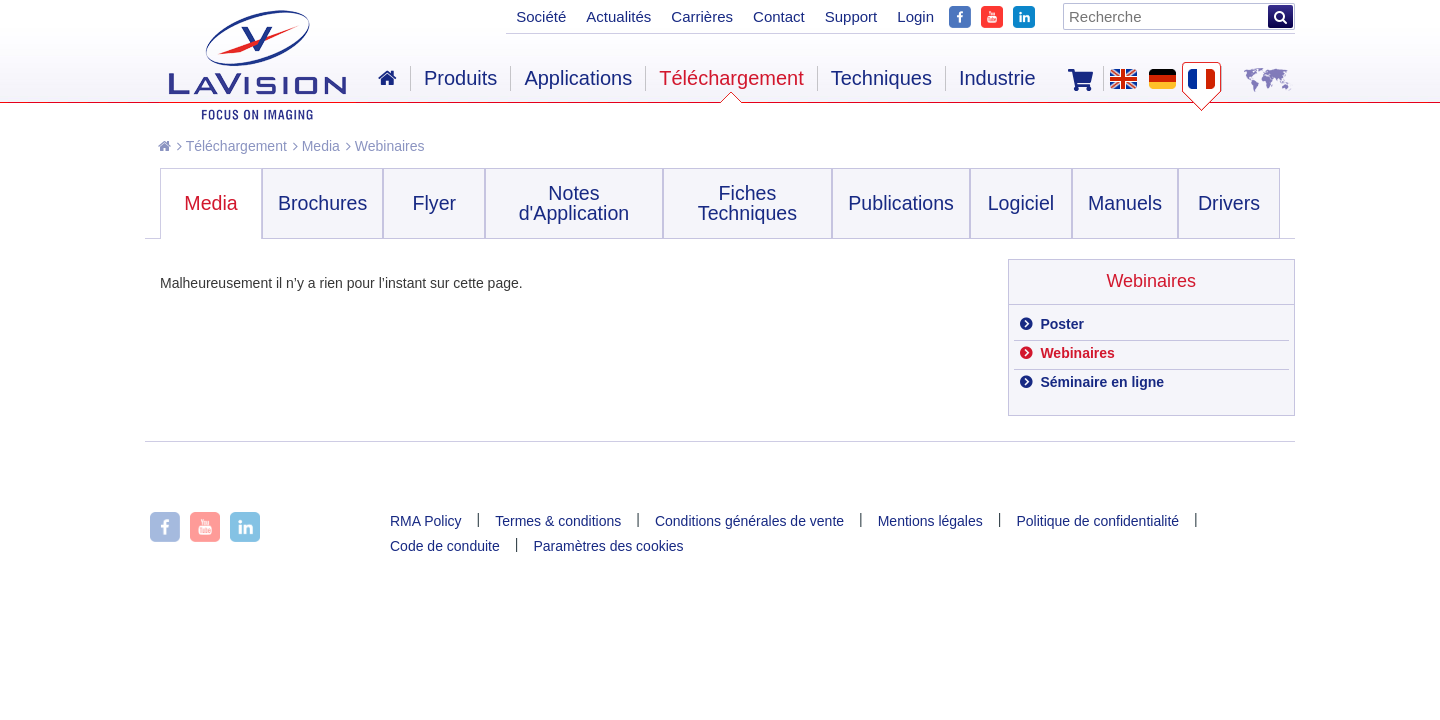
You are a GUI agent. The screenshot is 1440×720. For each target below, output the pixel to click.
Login (915, 16)
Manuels (1125, 203)
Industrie (997, 78)
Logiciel (1021, 203)
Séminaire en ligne (1101, 382)
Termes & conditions (558, 521)
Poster (1060, 324)
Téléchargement (232, 146)
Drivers (1229, 203)
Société (541, 16)
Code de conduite (445, 546)
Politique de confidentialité (1097, 521)
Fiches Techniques (747, 203)
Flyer (435, 203)
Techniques (881, 78)
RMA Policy (426, 521)
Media (316, 146)
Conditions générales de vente (749, 521)
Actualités (618, 16)
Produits (460, 78)
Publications (901, 203)
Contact (779, 16)
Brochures (322, 203)
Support (851, 16)
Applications (578, 78)
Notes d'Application (574, 203)
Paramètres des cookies (608, 546)
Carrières (702, 16)
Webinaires (385, 146)
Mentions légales (930, 521)
